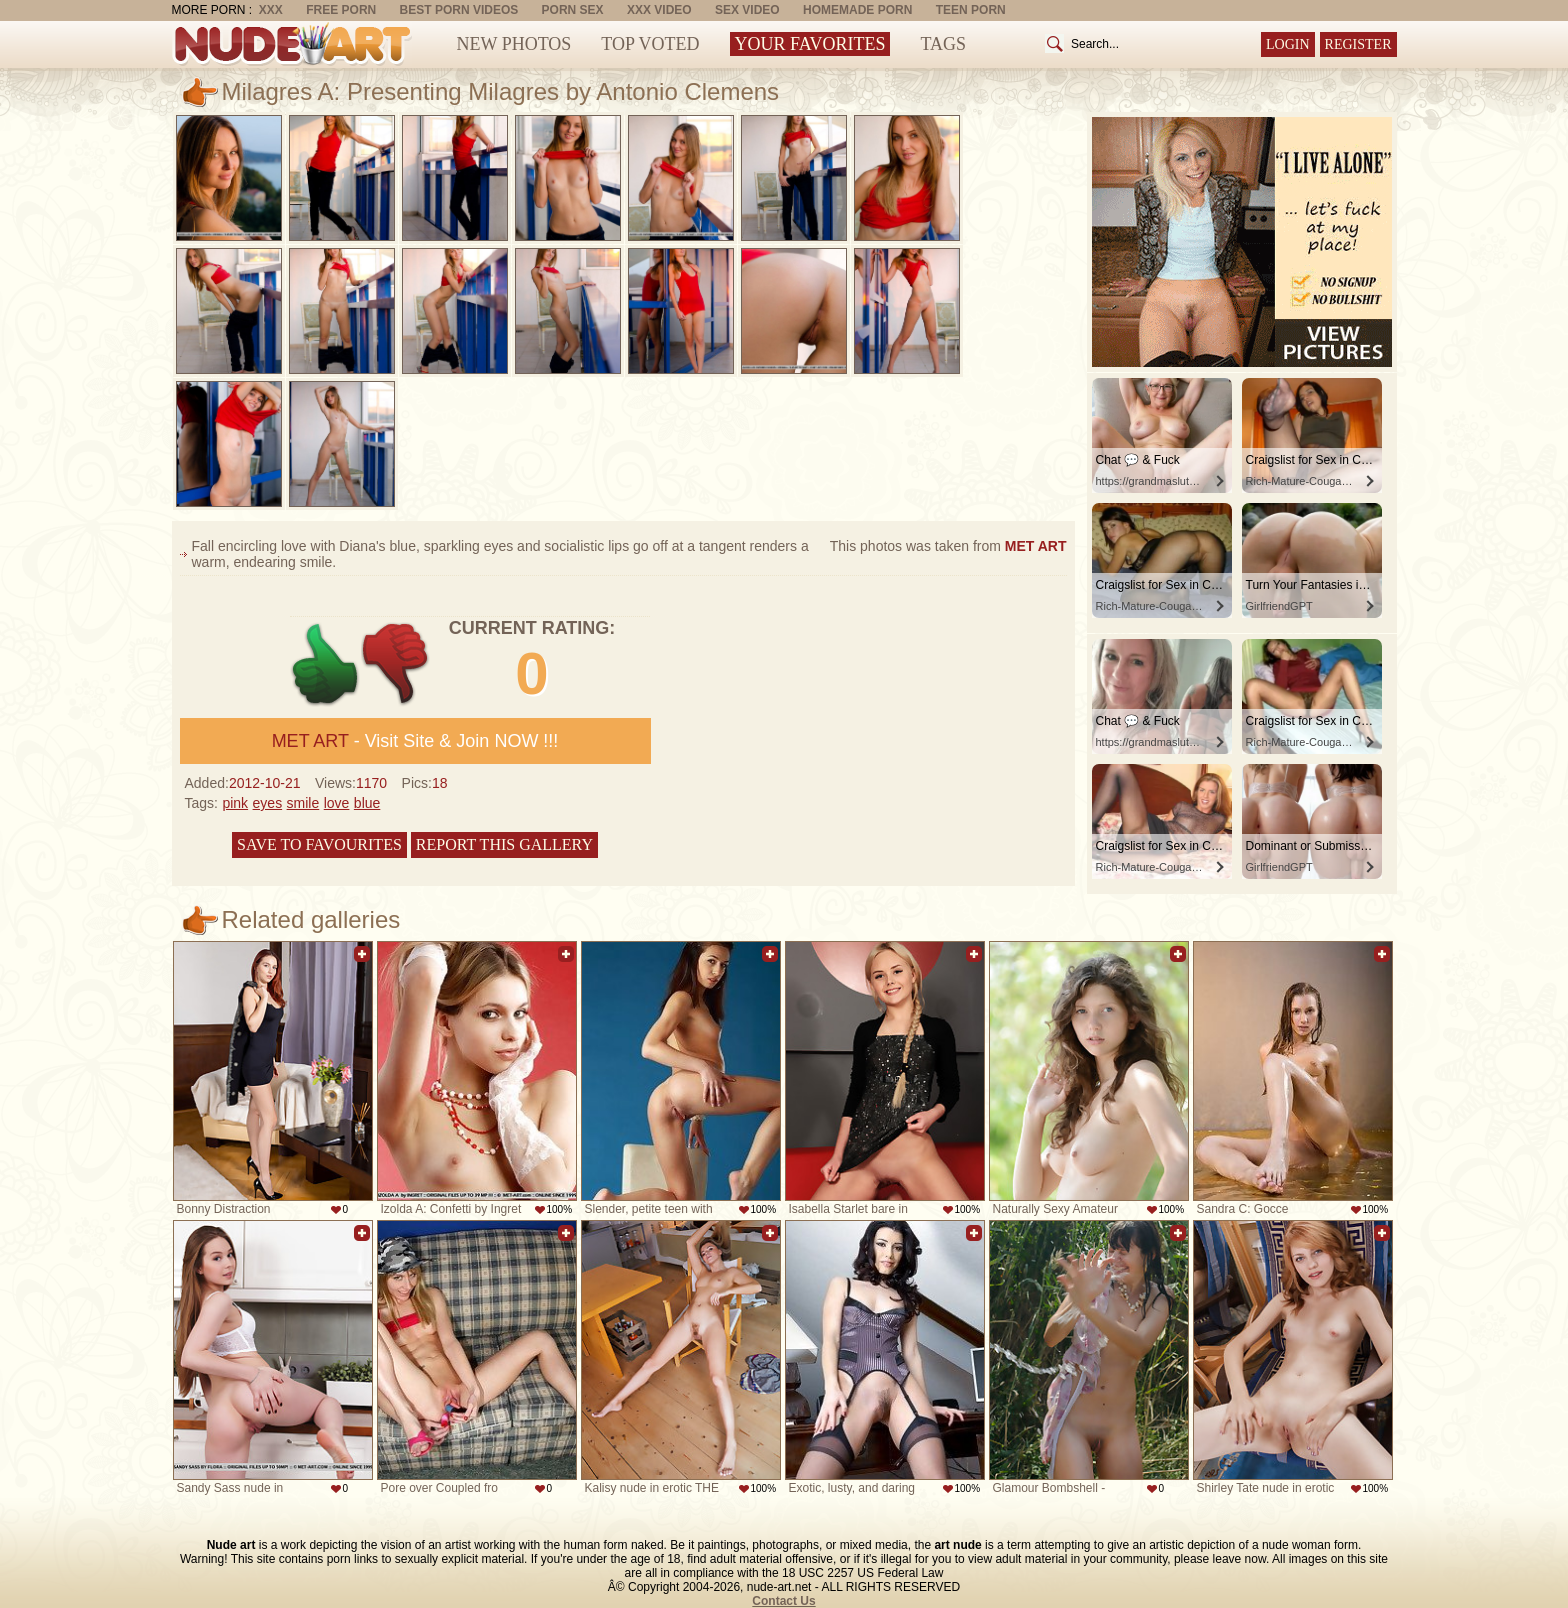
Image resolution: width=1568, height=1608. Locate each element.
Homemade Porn (857, 10)
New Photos (514, 44)
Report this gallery (504, 844)
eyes (268, 803)
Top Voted (650, 44)
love (337, 803)
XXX (271, 10)
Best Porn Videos (459, 10)
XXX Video (659, 10)
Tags (943, 44)
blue (367, 803)
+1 (325, 664)
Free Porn (341, 10)
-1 (396, 664)
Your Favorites (810, 44)
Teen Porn (971, 10)
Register (1358, 44)
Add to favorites (362, 954)
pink (235, 803)
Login (1288, 44)
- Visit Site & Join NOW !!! (415, 741)
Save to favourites (319, 844)
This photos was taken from (948, 546)
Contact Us (783, 1601)
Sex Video (747, 10)
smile (303, 803)
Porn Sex (573, 10)
